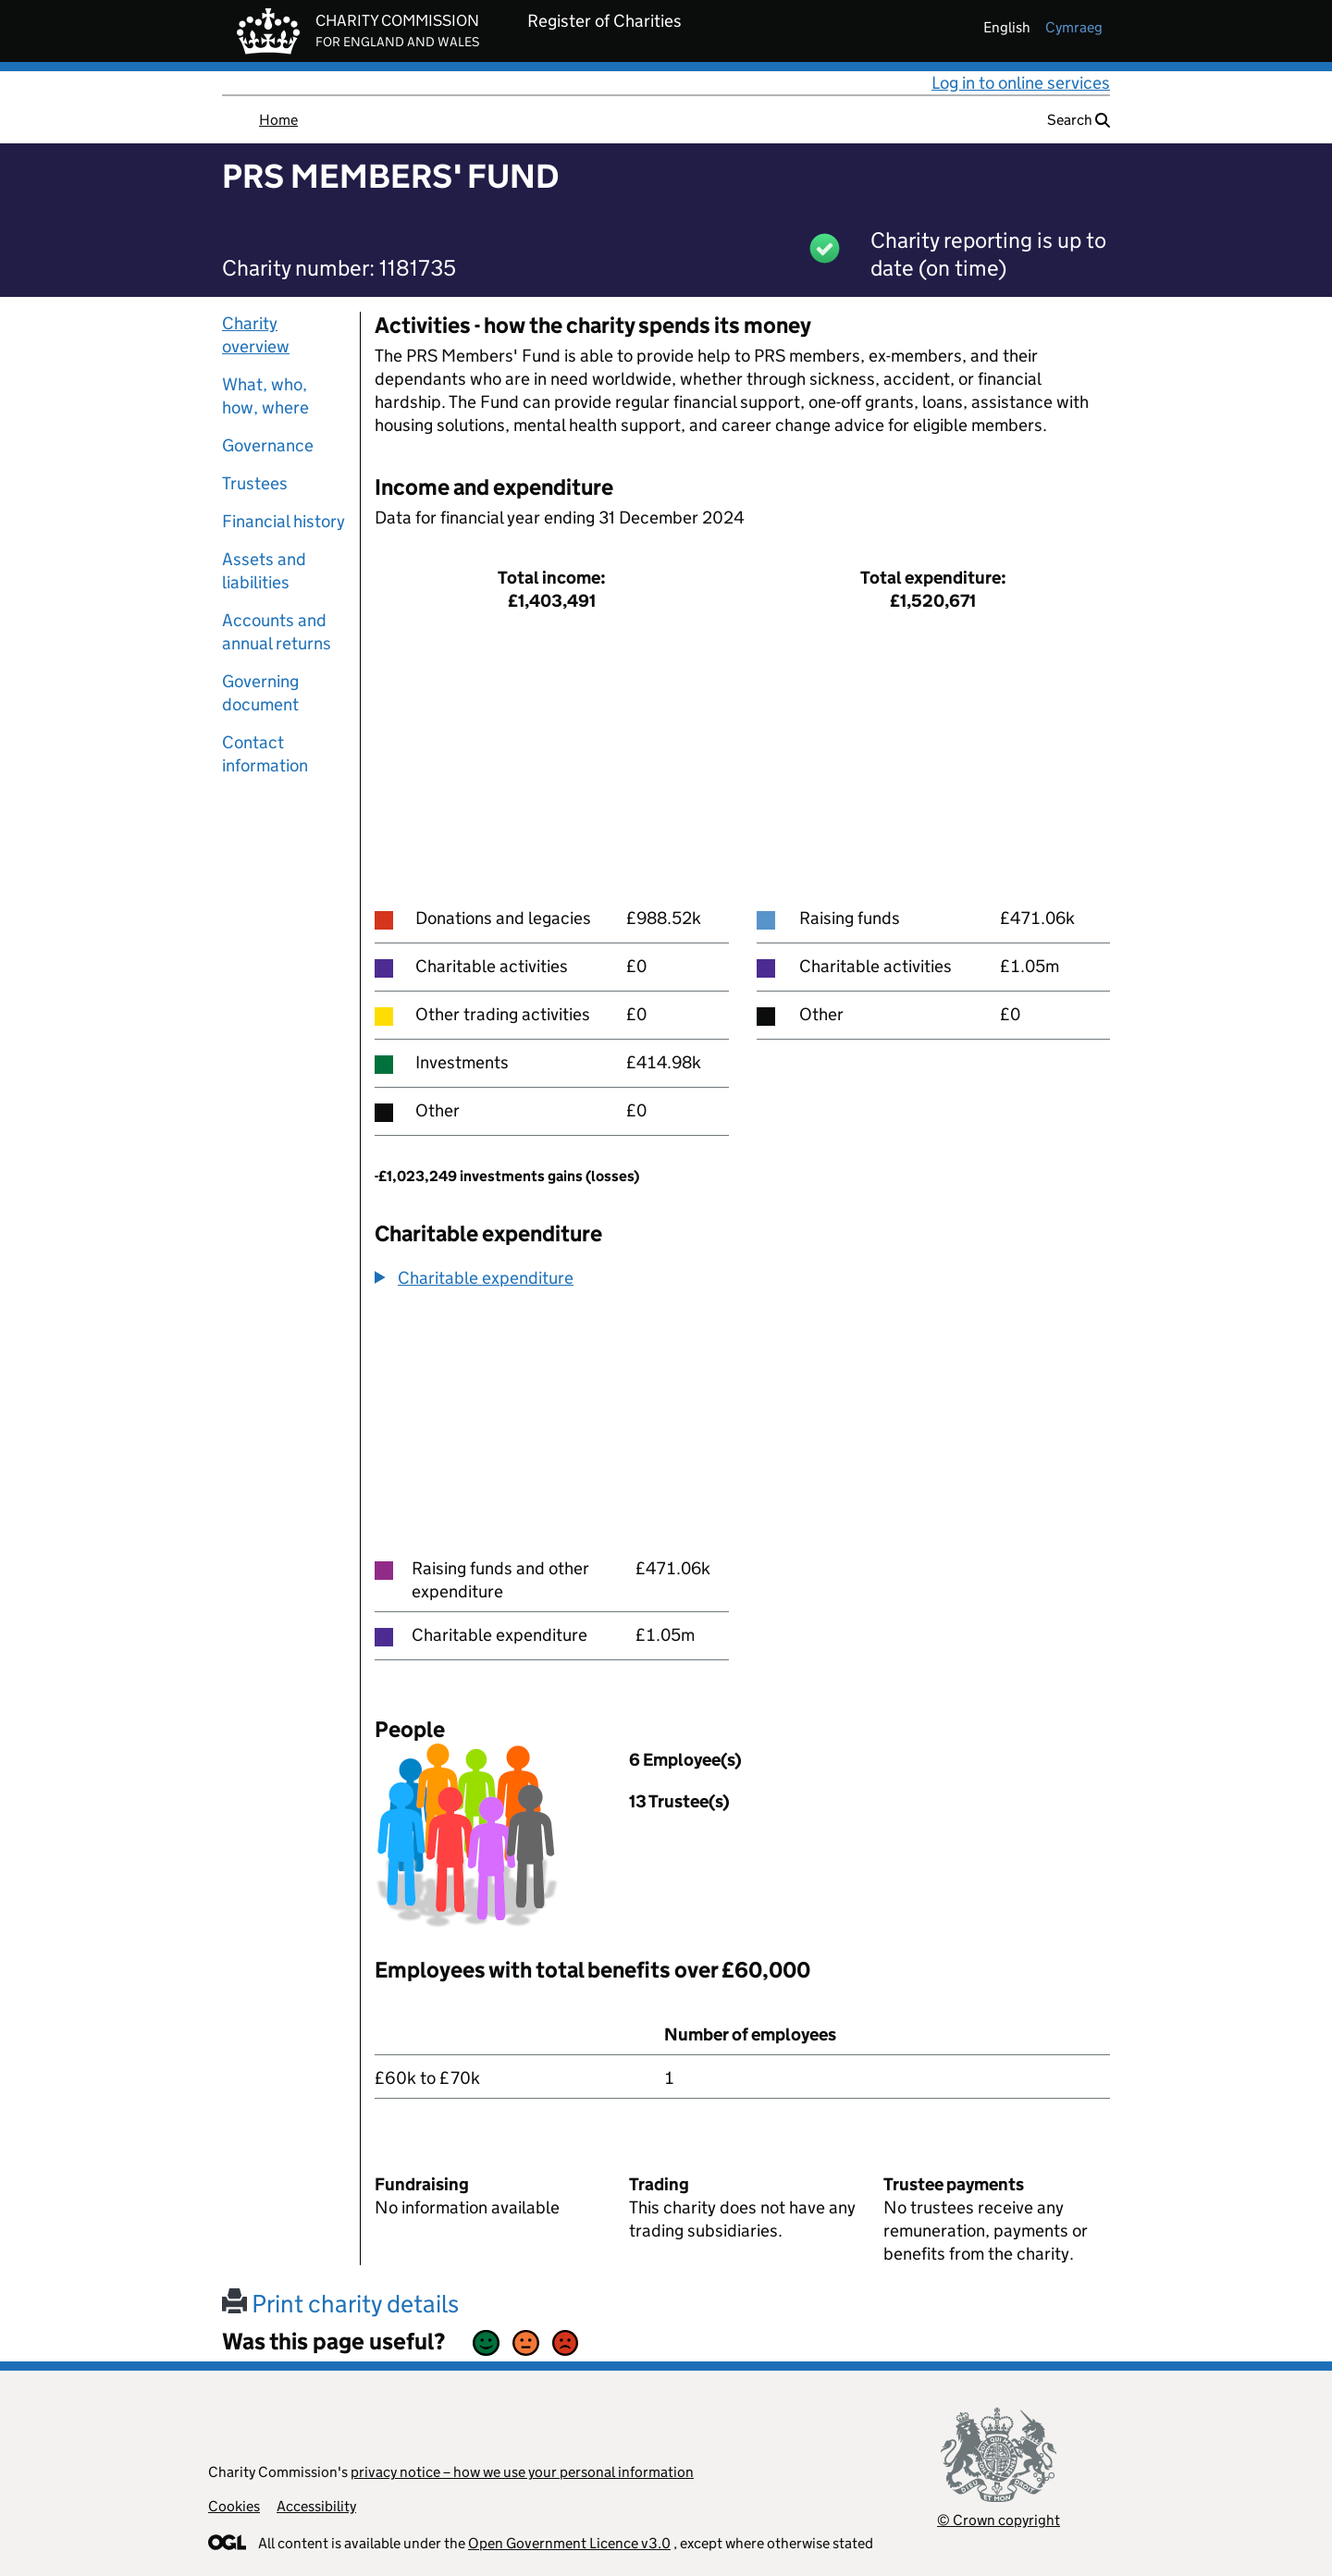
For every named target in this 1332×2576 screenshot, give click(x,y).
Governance (268, 445)
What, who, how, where (265, 396)
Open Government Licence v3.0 (569, 2543)
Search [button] (1078, 120)
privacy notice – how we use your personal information (522, 2472)
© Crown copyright (998, 2520)
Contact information (265, 754)
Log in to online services (1020, 82)
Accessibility (316, 2506)
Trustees (255, 483)
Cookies (234, 2506)
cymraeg (1074, 27)
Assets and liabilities (264, 570)
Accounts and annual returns (276, 632)
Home (278, 120)
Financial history (283, 521)
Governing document (260, 693)
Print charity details (340, 2303)
